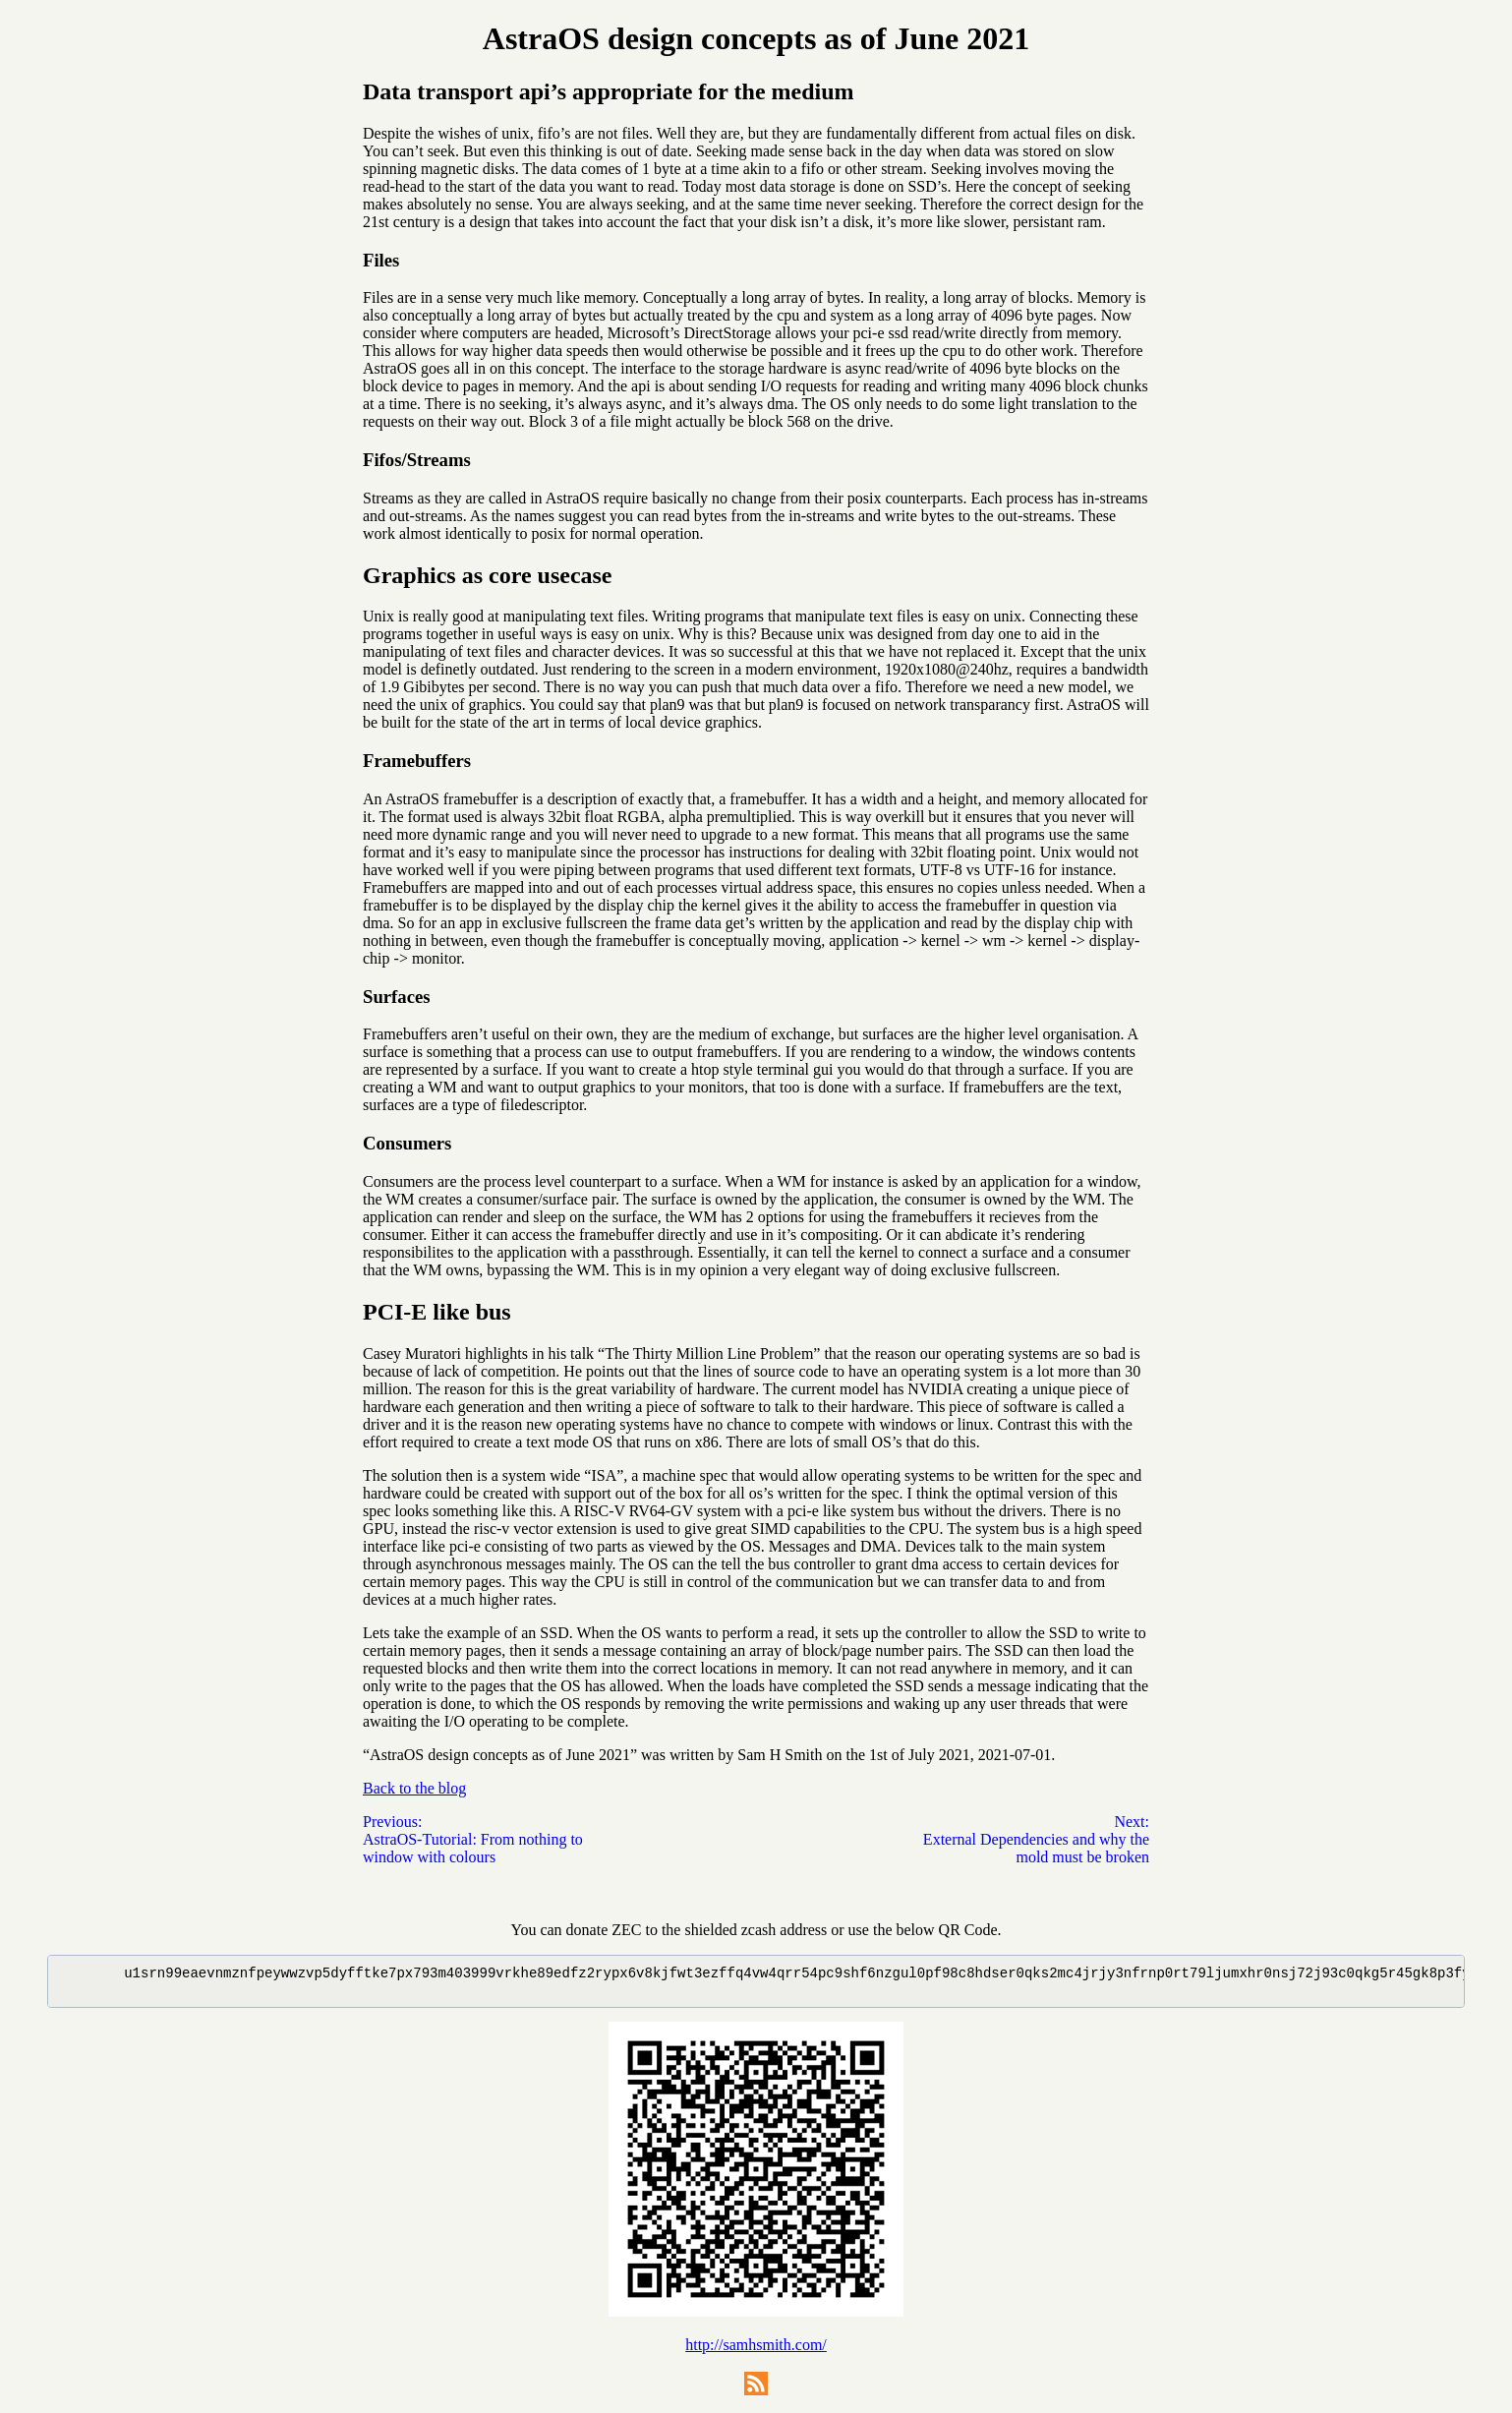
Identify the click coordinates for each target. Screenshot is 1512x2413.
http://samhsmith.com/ (756, 2350)
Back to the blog (414, 1788)
